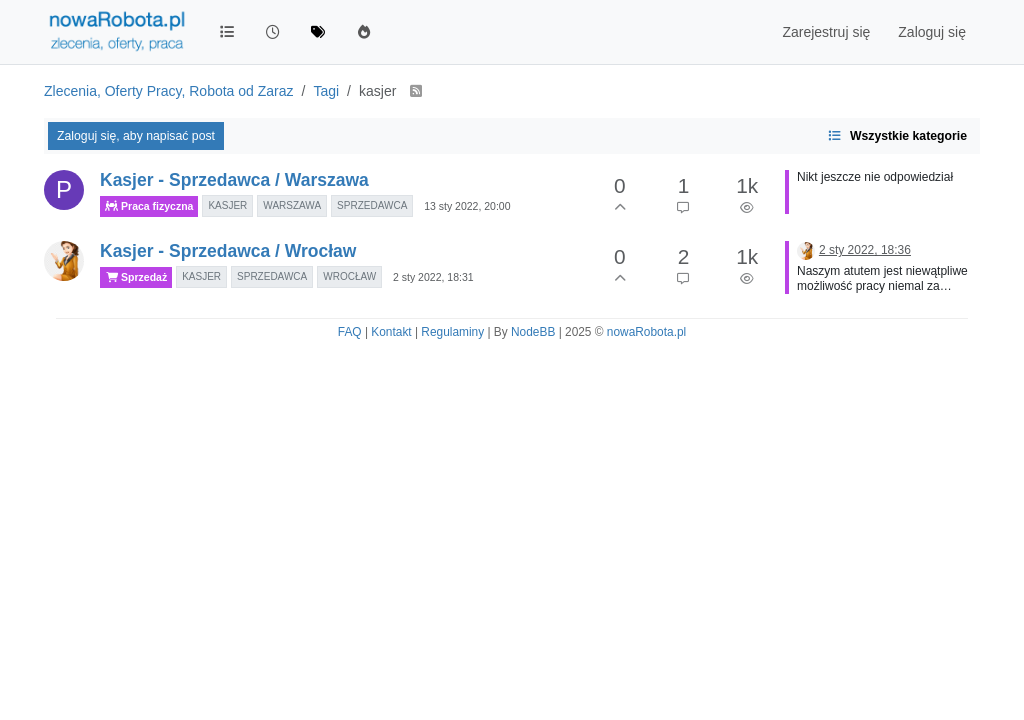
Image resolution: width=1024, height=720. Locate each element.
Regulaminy (452, 332)
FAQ (350, 332)
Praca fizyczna (149, 206)
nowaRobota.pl (646, 332)
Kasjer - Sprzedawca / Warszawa (234, 180)
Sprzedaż (136, 277)
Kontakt (391, 332)
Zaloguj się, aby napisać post (136, 136)
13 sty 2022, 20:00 (467, 206)
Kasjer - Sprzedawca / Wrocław (228, 251)
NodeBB (533, 332)
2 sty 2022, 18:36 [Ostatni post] (865, 250)
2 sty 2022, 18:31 (433, 277)
